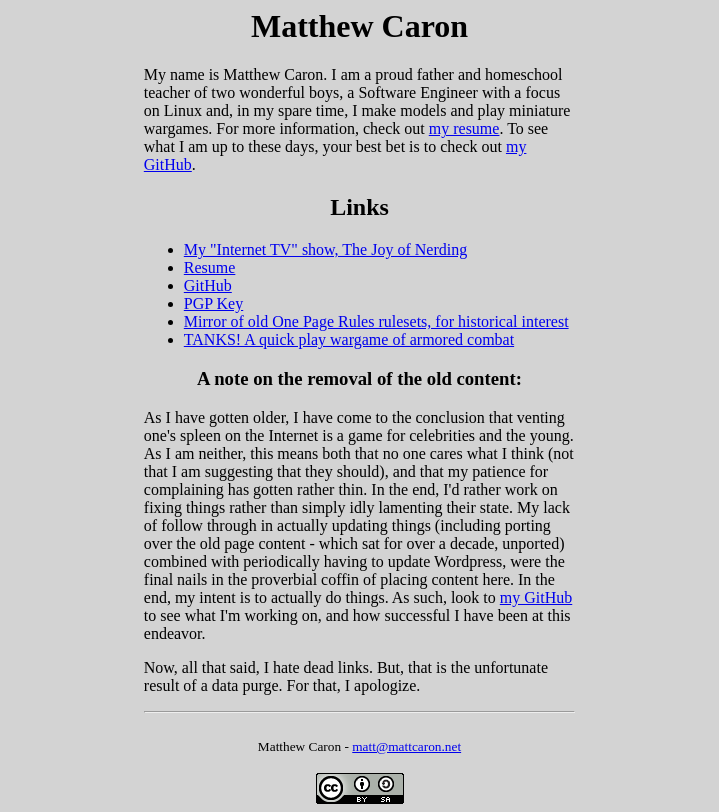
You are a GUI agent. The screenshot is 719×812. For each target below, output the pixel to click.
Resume (210, 267)
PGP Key (213, 303)
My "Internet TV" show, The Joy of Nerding (325, 249)
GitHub (208, 285)
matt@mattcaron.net (406, 746)
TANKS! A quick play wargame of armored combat (349, 339)
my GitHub (536, 597)
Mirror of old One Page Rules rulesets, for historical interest (376, 321)
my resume (464, 128)
